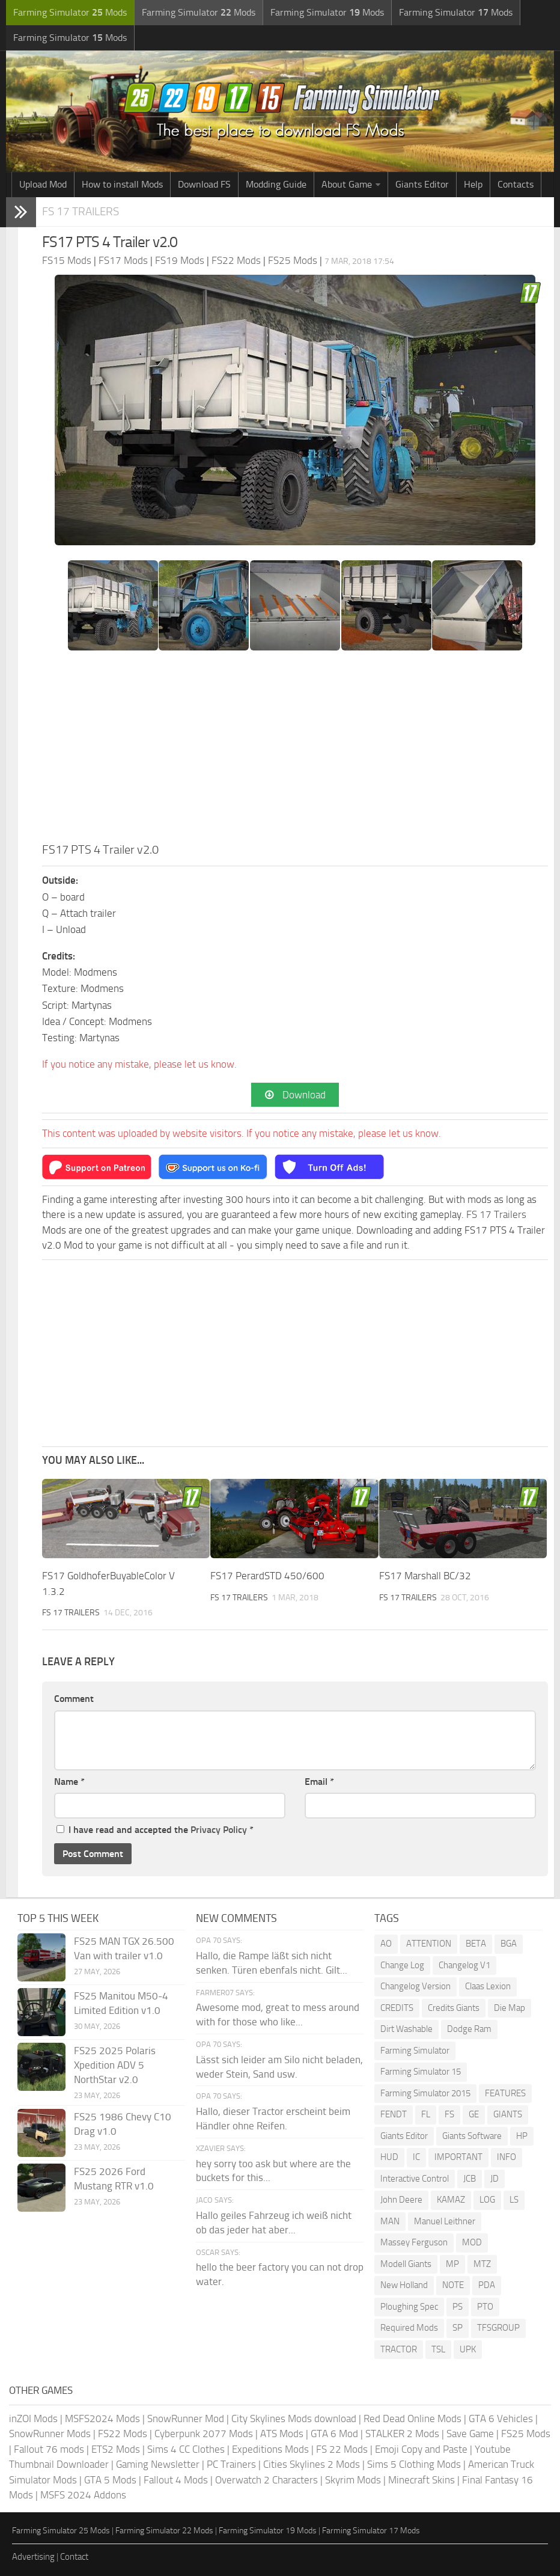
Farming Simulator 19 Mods (268, 2531)
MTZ (482, 2264)
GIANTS (507, 2114)
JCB (469, 2178)
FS (449, 2114)
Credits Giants (453, 2007)
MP (452, 2264)
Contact (74, 2556)
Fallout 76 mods (49, 2449)
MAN (390, 2221)
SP (457, 2327)
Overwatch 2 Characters (266, 2480)
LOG (487, 2199)
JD (494, 2178)
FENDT (393, 2114)
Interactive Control (414, 2178)
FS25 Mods (525, 2434)
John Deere (401, 2199)
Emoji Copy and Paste (421, 2449)
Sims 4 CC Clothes (186, 2449)
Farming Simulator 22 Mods (164, 2531)
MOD (472, 2242)
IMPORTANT (458, 2157)
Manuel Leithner (444, 2221)
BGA (509, 1943)
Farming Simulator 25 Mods (61, 2531)
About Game (346, 184)
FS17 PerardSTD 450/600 (267, 1576)
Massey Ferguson (414, 2242)
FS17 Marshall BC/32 (425, 1576)
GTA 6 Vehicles (501, 2418)
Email (319, 1781)
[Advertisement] (295, 750)
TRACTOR (398, 2349)
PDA (486, 2285)
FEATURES (505, 2093)
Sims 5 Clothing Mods (414, 2464)
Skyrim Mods (353, 2480)
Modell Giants (405, 2264)
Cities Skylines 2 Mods (311, 2464)
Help (473, 184)
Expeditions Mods (270, 2449)
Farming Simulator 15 (420, 2071)
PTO (485, 2306)
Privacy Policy (218, 1829)
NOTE (453, 2285)
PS (457, 2306)
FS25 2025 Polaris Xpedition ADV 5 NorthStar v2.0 (115, 2065)
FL (425, 2114)
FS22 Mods (122, 2434)
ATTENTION (428, 1943)
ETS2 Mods (115, 2449)
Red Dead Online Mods (412, 2418)
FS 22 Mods (342, 2449)
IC (416, 2157)
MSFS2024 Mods (102, 2418)
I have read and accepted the (155, 1829)
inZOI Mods (33, 2418)
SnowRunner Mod (185, 2418)
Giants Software (472, 2136)
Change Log (402, 1965)
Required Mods (409, 2327)
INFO (506, 2157)
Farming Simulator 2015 (425, 2093)
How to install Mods (122, 184)
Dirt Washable (406, 2029)
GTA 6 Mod (334, 2434)
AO (386, 1943)
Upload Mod (43, 184)
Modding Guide (276, 184)
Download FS (204, 184)
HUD (389, 2157)
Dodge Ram (469, 2029)
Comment (74, 1698)
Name (69, 1781)
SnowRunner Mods (50, 2434)
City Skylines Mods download (293, 2418)
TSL (438, 2349)
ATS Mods (281, 2434)
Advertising (33, 2556)
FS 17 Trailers (80, 211)
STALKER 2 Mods (402, 2434)
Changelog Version (415, 1986)
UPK (468, 2349)
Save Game (470, 2434)
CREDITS (396, 2007)
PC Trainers (231, 2464)
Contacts (516, 184)
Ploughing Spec (409, 2306)
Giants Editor (422, 184)
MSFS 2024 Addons (83, 2495)
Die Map (509, 2007)
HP (522, 2136)
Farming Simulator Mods (70, 12)
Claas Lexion (488, 1986)
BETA (476, 1943)
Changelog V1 (464, 1965)
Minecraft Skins (421, 2480)
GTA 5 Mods (110, 2480)
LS (514, 2199)
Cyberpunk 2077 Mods (203, 2434)
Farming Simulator (414, 2050)
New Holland (404, 2285)
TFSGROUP (498, 2327)
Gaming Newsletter (157, 2464)
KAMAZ (451, 2199)
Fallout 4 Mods (176, 2480)
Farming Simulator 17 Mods (371, 2531)
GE (474, 2114)
